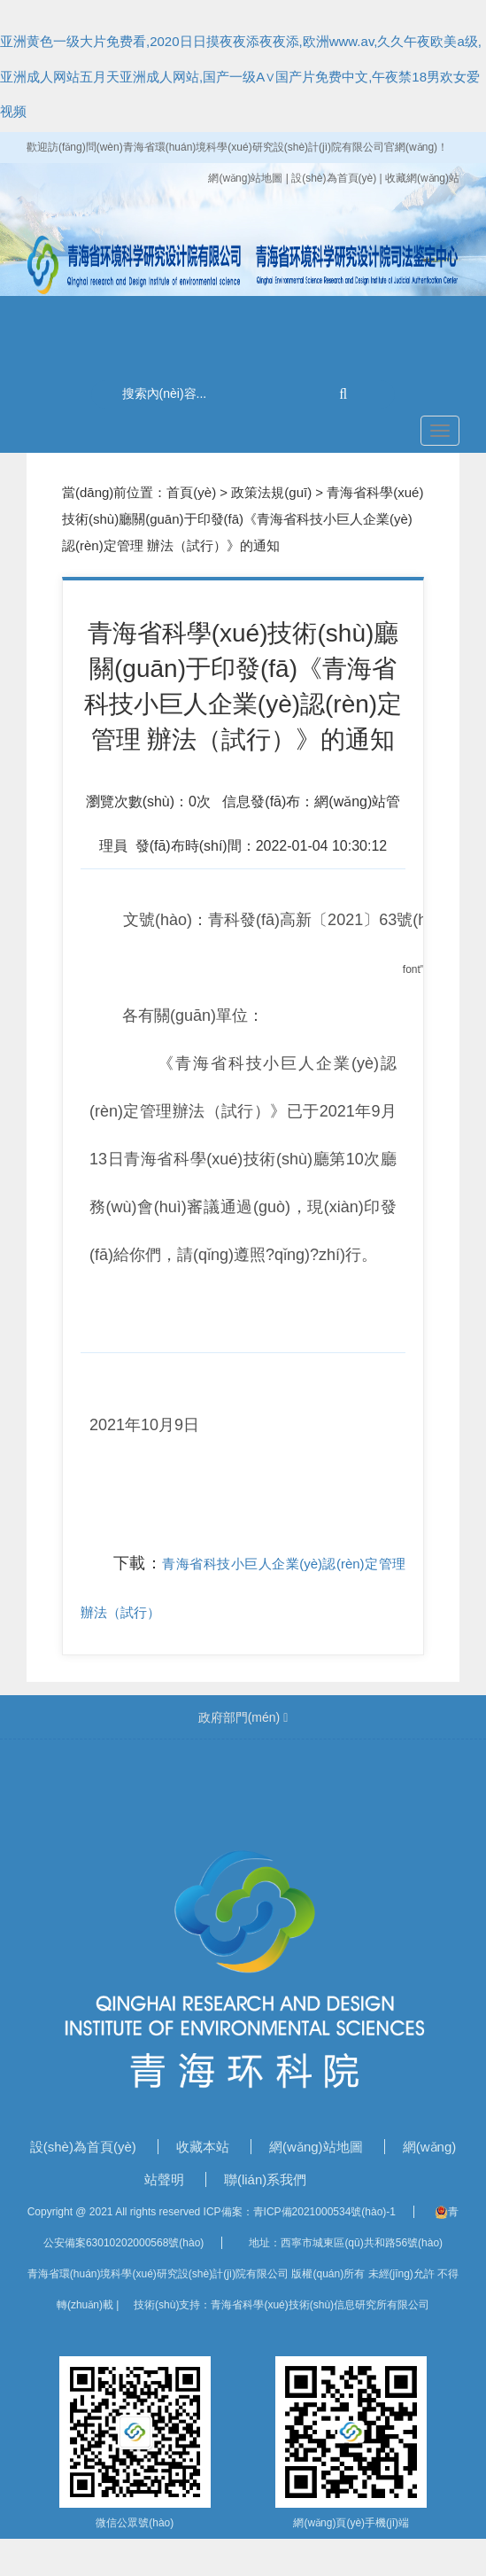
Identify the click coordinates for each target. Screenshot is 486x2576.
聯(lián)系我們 (265, 2179)
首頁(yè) (191, 492)
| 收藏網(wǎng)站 (419, 178)
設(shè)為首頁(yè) (85, 2146)
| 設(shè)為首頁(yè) (333, 178)
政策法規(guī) (271, 492)
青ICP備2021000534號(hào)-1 (324, 2212)
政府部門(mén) (243, 1717)
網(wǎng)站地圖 (246, 178)
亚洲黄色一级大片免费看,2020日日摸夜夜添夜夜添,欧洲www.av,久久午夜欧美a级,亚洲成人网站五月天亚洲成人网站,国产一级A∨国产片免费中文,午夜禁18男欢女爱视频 (241, 76)
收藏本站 (204, 2146)
